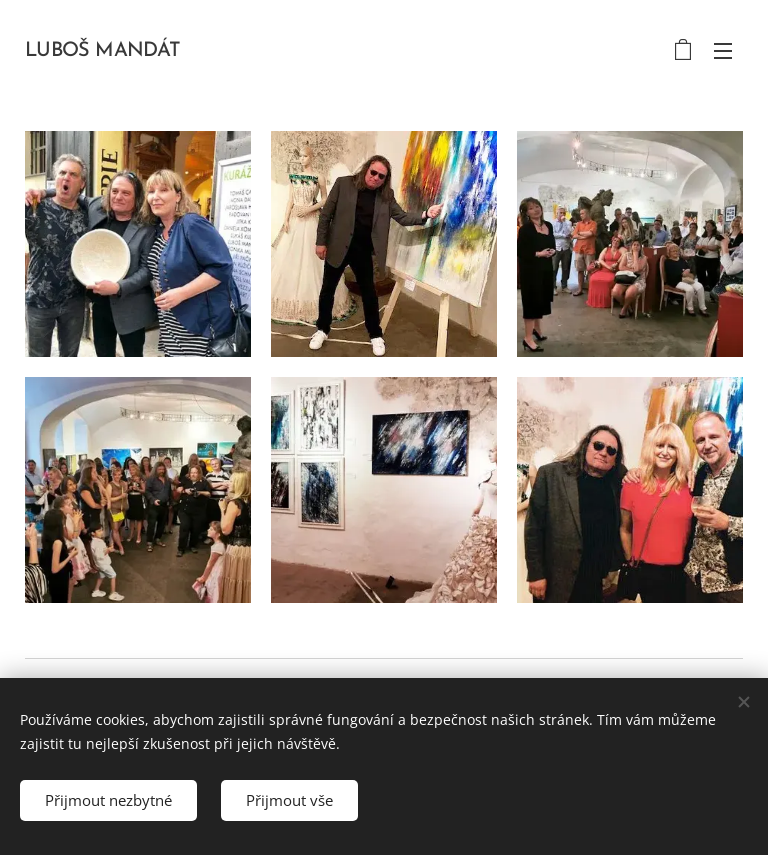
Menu (723, 51)
